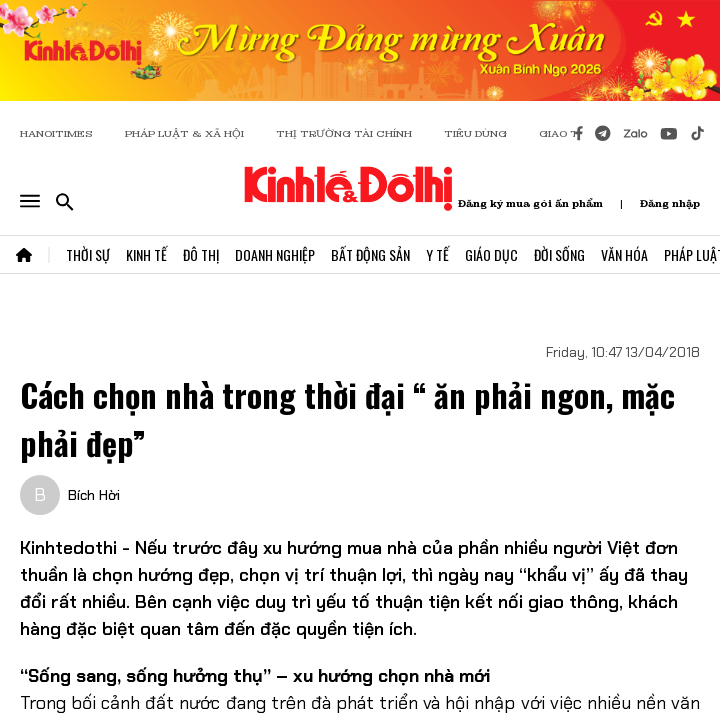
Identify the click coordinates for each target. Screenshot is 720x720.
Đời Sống (559, 254)
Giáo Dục (491, 254)
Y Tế (437, 254)
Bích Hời (94, 495)
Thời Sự (88, 254)
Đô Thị (201, 254)
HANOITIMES (56, 133)
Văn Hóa (624, 254)
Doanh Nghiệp (275, 254)
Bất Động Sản (370, 254)
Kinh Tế (146, 254)
